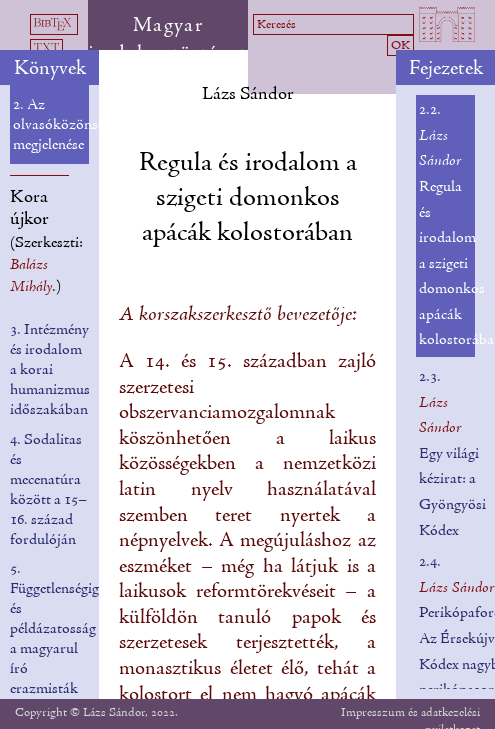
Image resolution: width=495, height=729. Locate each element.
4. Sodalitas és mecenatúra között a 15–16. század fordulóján (48, 490)
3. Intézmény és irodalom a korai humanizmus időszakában (50, 370)
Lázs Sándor (248, 94)
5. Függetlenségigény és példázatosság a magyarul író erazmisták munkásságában (65, 639)
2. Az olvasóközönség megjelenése (62, 125)
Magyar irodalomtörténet (167, 40)
